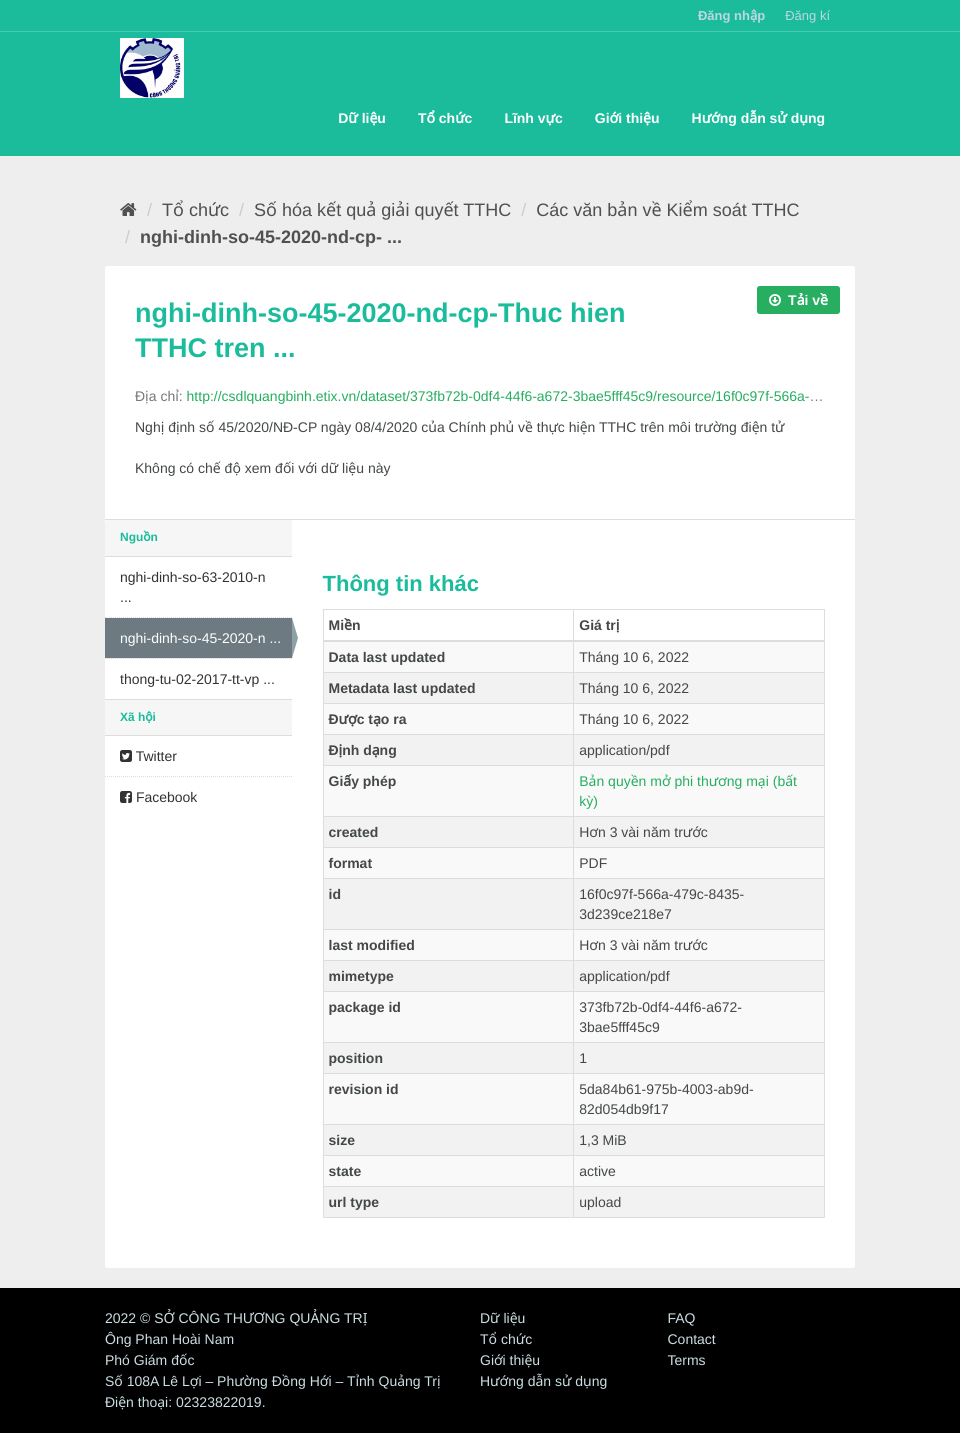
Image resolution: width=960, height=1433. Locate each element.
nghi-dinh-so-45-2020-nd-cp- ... (271, 237)
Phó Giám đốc (149, 1360)
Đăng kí (807, 15)
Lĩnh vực (533, 118)
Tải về (798, 300)
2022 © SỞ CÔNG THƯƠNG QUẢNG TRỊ (236, 1318)
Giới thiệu (627, 118)
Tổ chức (445, 118)
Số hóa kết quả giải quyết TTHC (382, 210)
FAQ (682, 1318)
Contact (692, 1339)
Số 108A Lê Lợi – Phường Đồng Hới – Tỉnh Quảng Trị (273, 1381)
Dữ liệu (362, 118)
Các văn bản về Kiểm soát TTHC (667, 210)
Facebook (158, 797)
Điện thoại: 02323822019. (185, 1402)
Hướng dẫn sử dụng (758, 118)
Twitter (148, 756)
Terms (687, 1360)
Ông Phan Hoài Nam (169, 1339)
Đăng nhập (731, 15)
